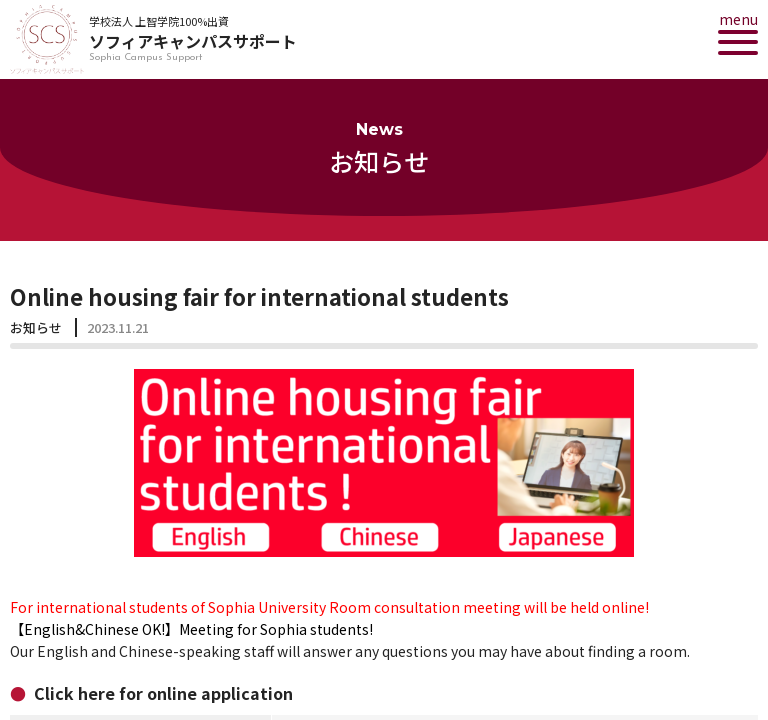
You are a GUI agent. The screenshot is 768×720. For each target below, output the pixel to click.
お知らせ (36, 327)
